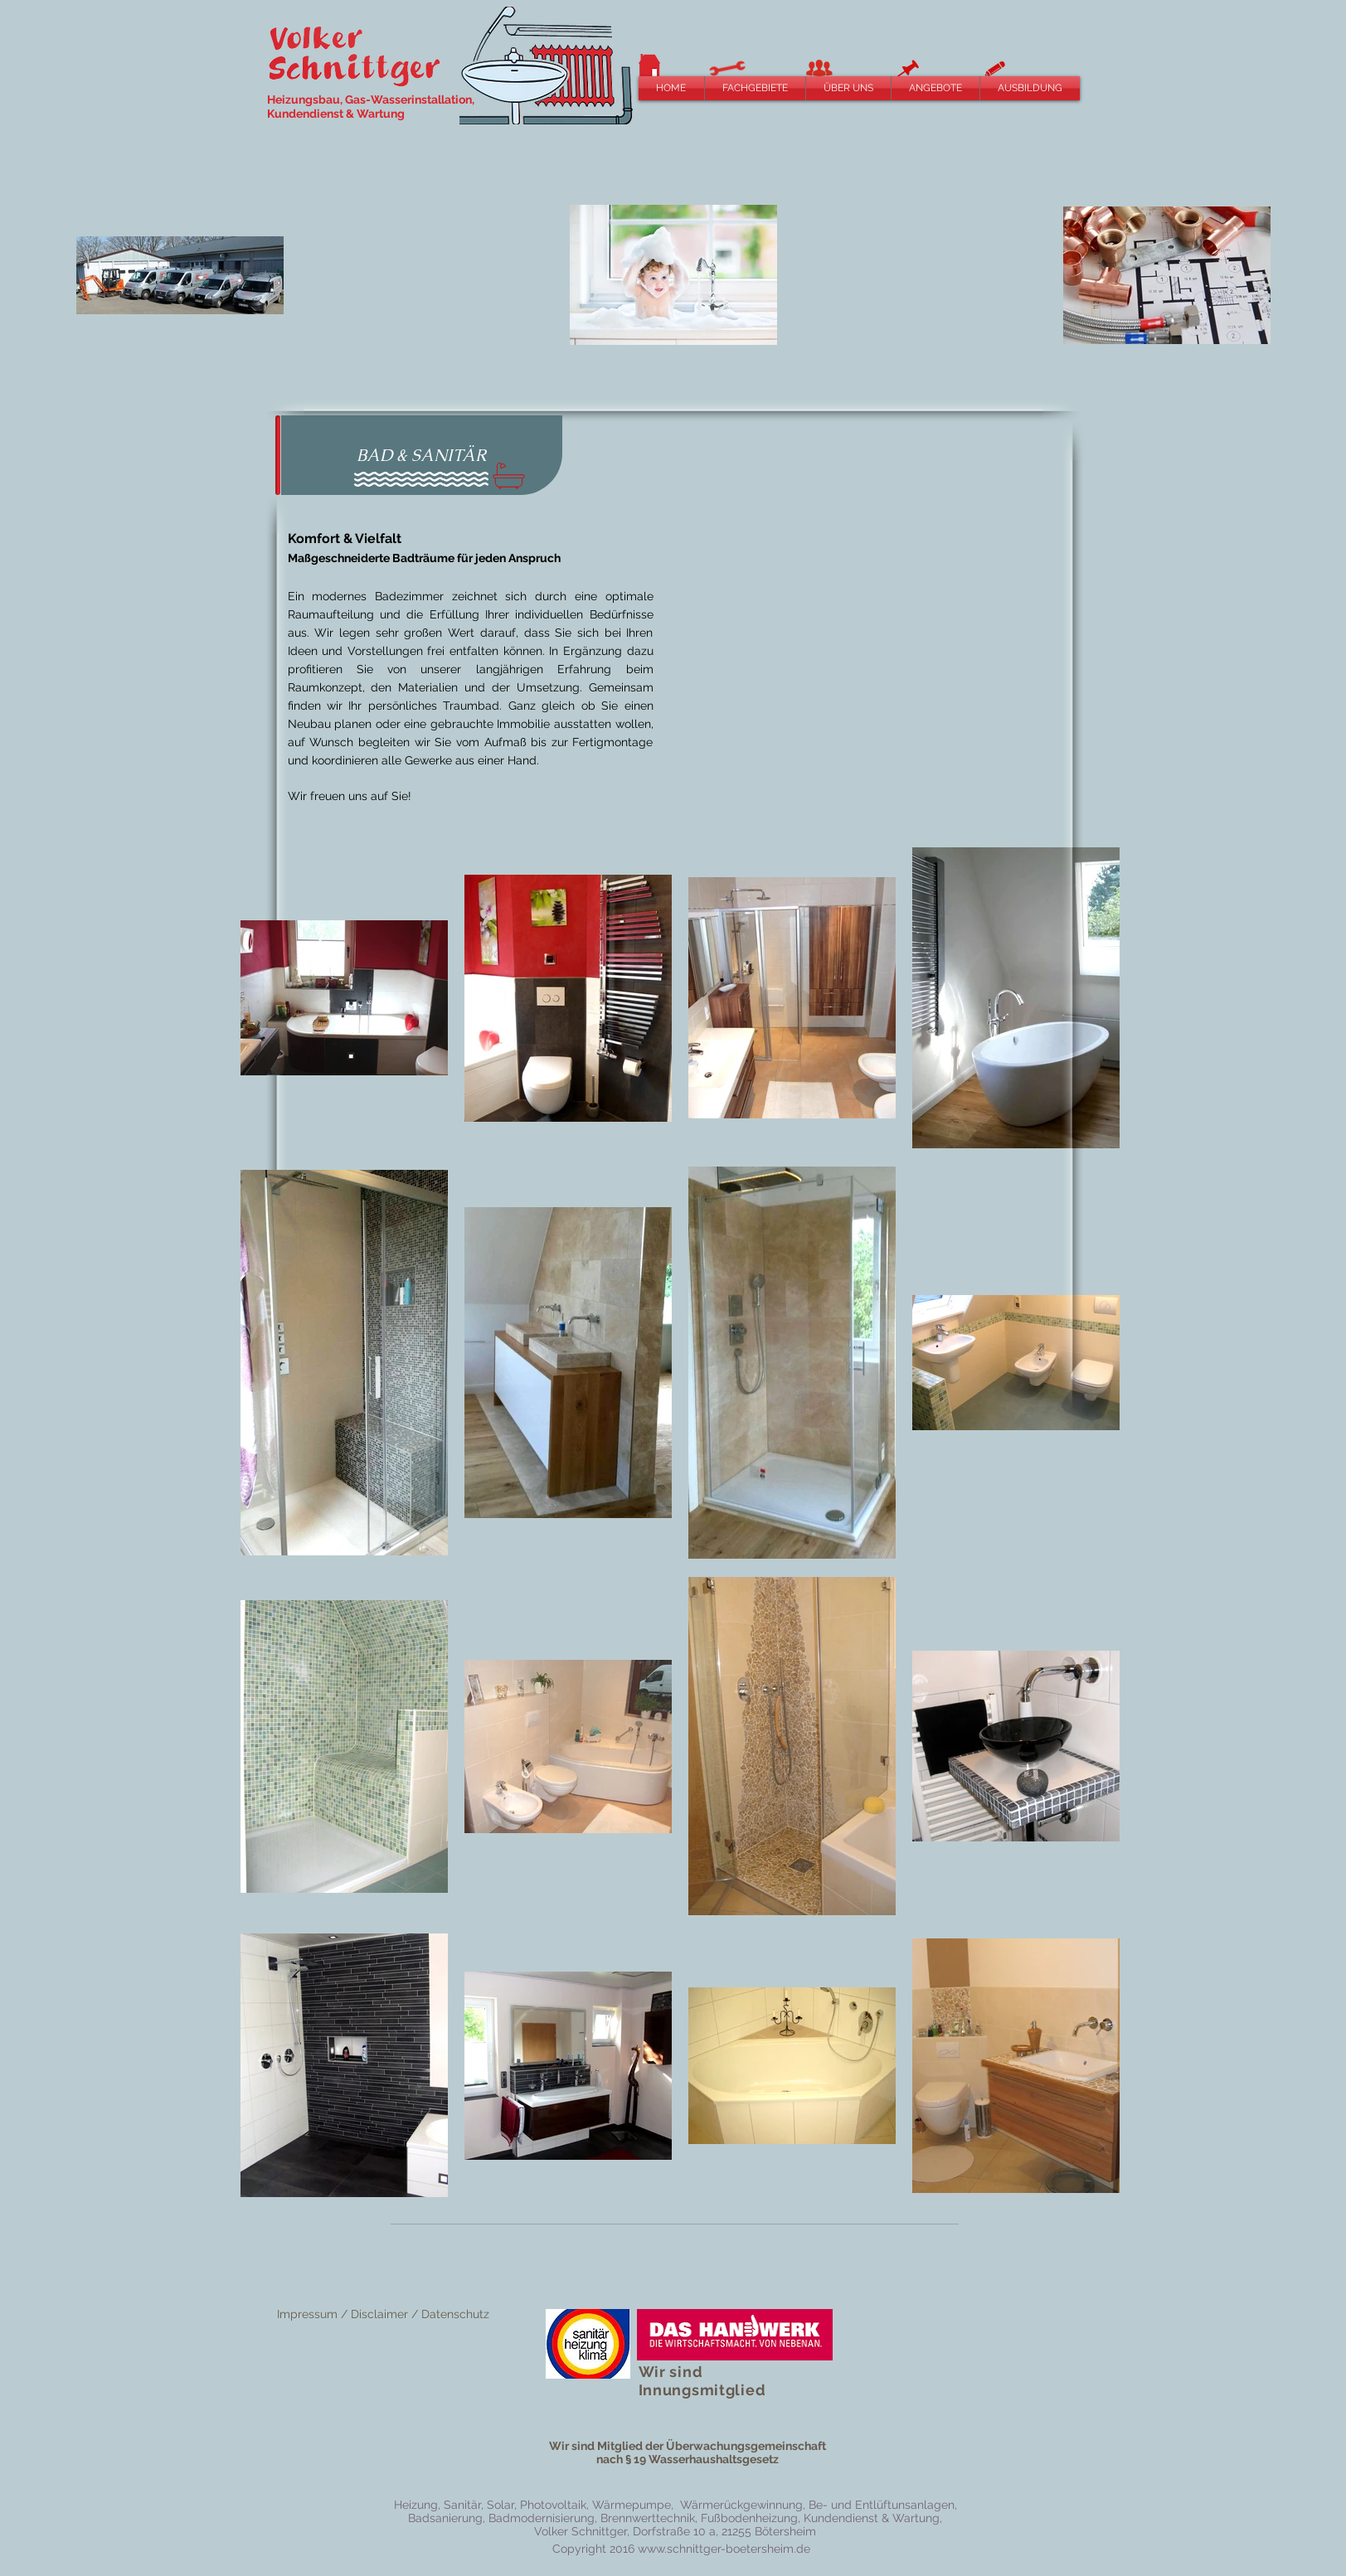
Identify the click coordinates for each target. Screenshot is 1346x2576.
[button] (755, 88)
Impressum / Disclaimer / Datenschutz (383, 2314)
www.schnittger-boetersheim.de (724, 2548)
